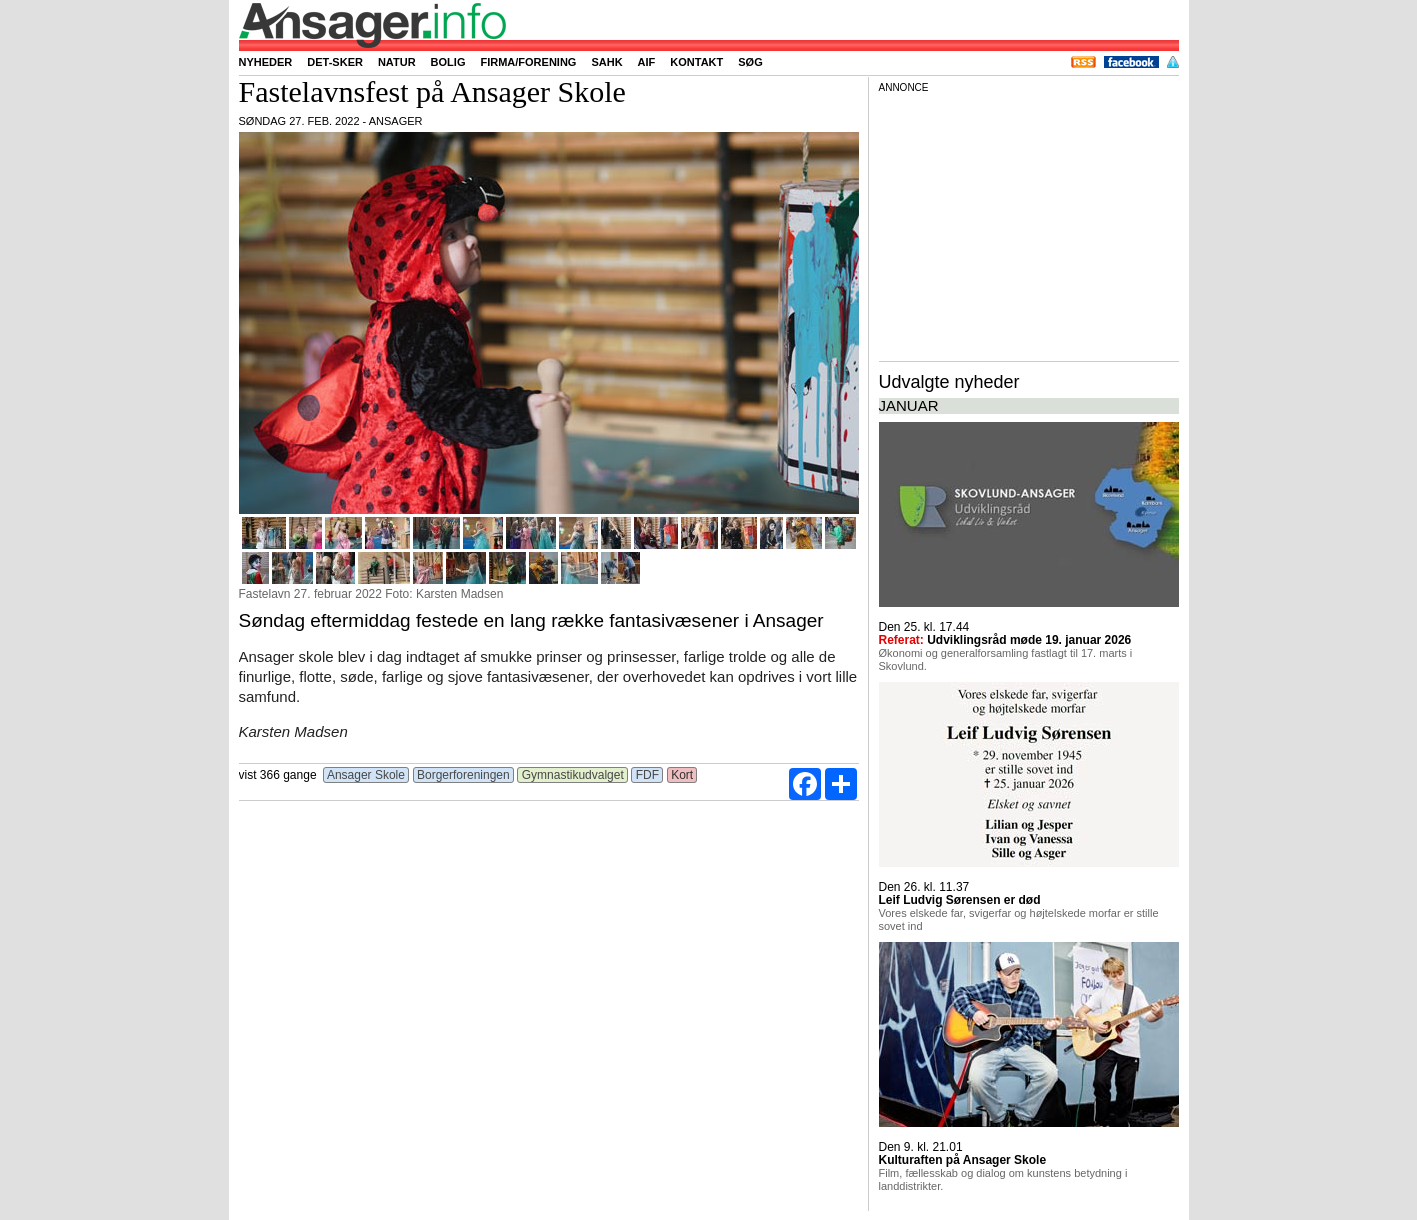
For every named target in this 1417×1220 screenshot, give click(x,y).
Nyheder (266, 62)
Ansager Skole (366, 775)
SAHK (606, 62)
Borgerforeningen (463, 775)
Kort (682, 775)
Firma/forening (528, 62)
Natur (397, 62)
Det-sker (335, 62)
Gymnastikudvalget (572, 775)
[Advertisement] (1029, 224)
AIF (647, 62)
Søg (750, 62)
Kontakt (696, 62)
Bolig (448, 62)
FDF (647, 775)
